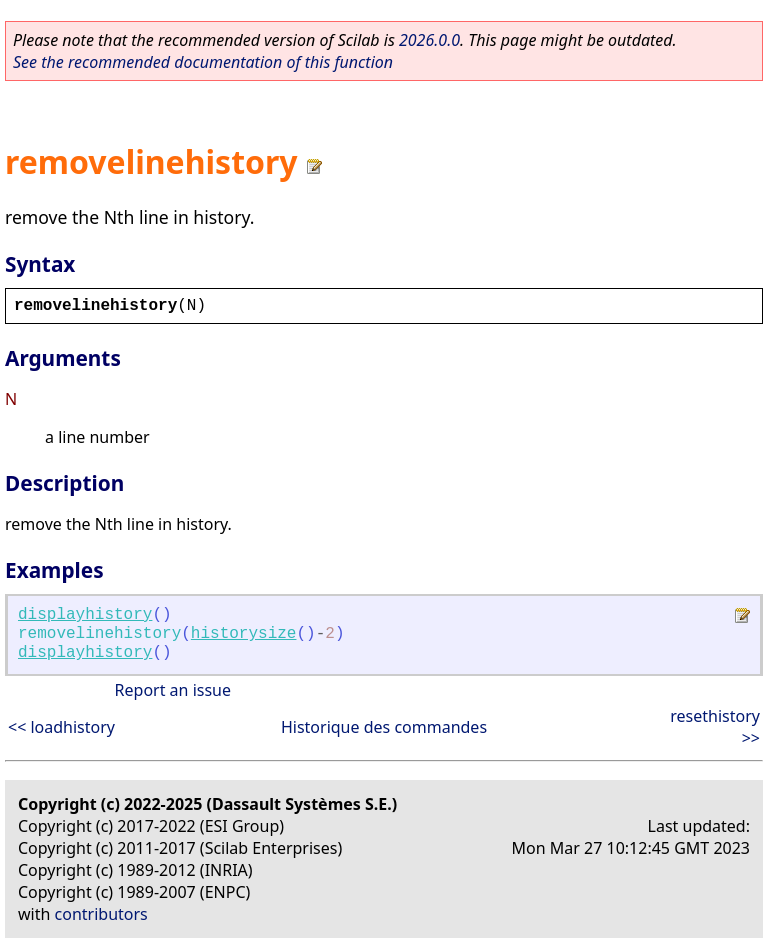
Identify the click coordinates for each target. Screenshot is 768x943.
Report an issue (173, 690)
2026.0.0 (429, 40)
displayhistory (85, 615)
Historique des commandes (384, 727)
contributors (101, 914)
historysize (244, 634)
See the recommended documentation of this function (203, 62)
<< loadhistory (61, 727)
